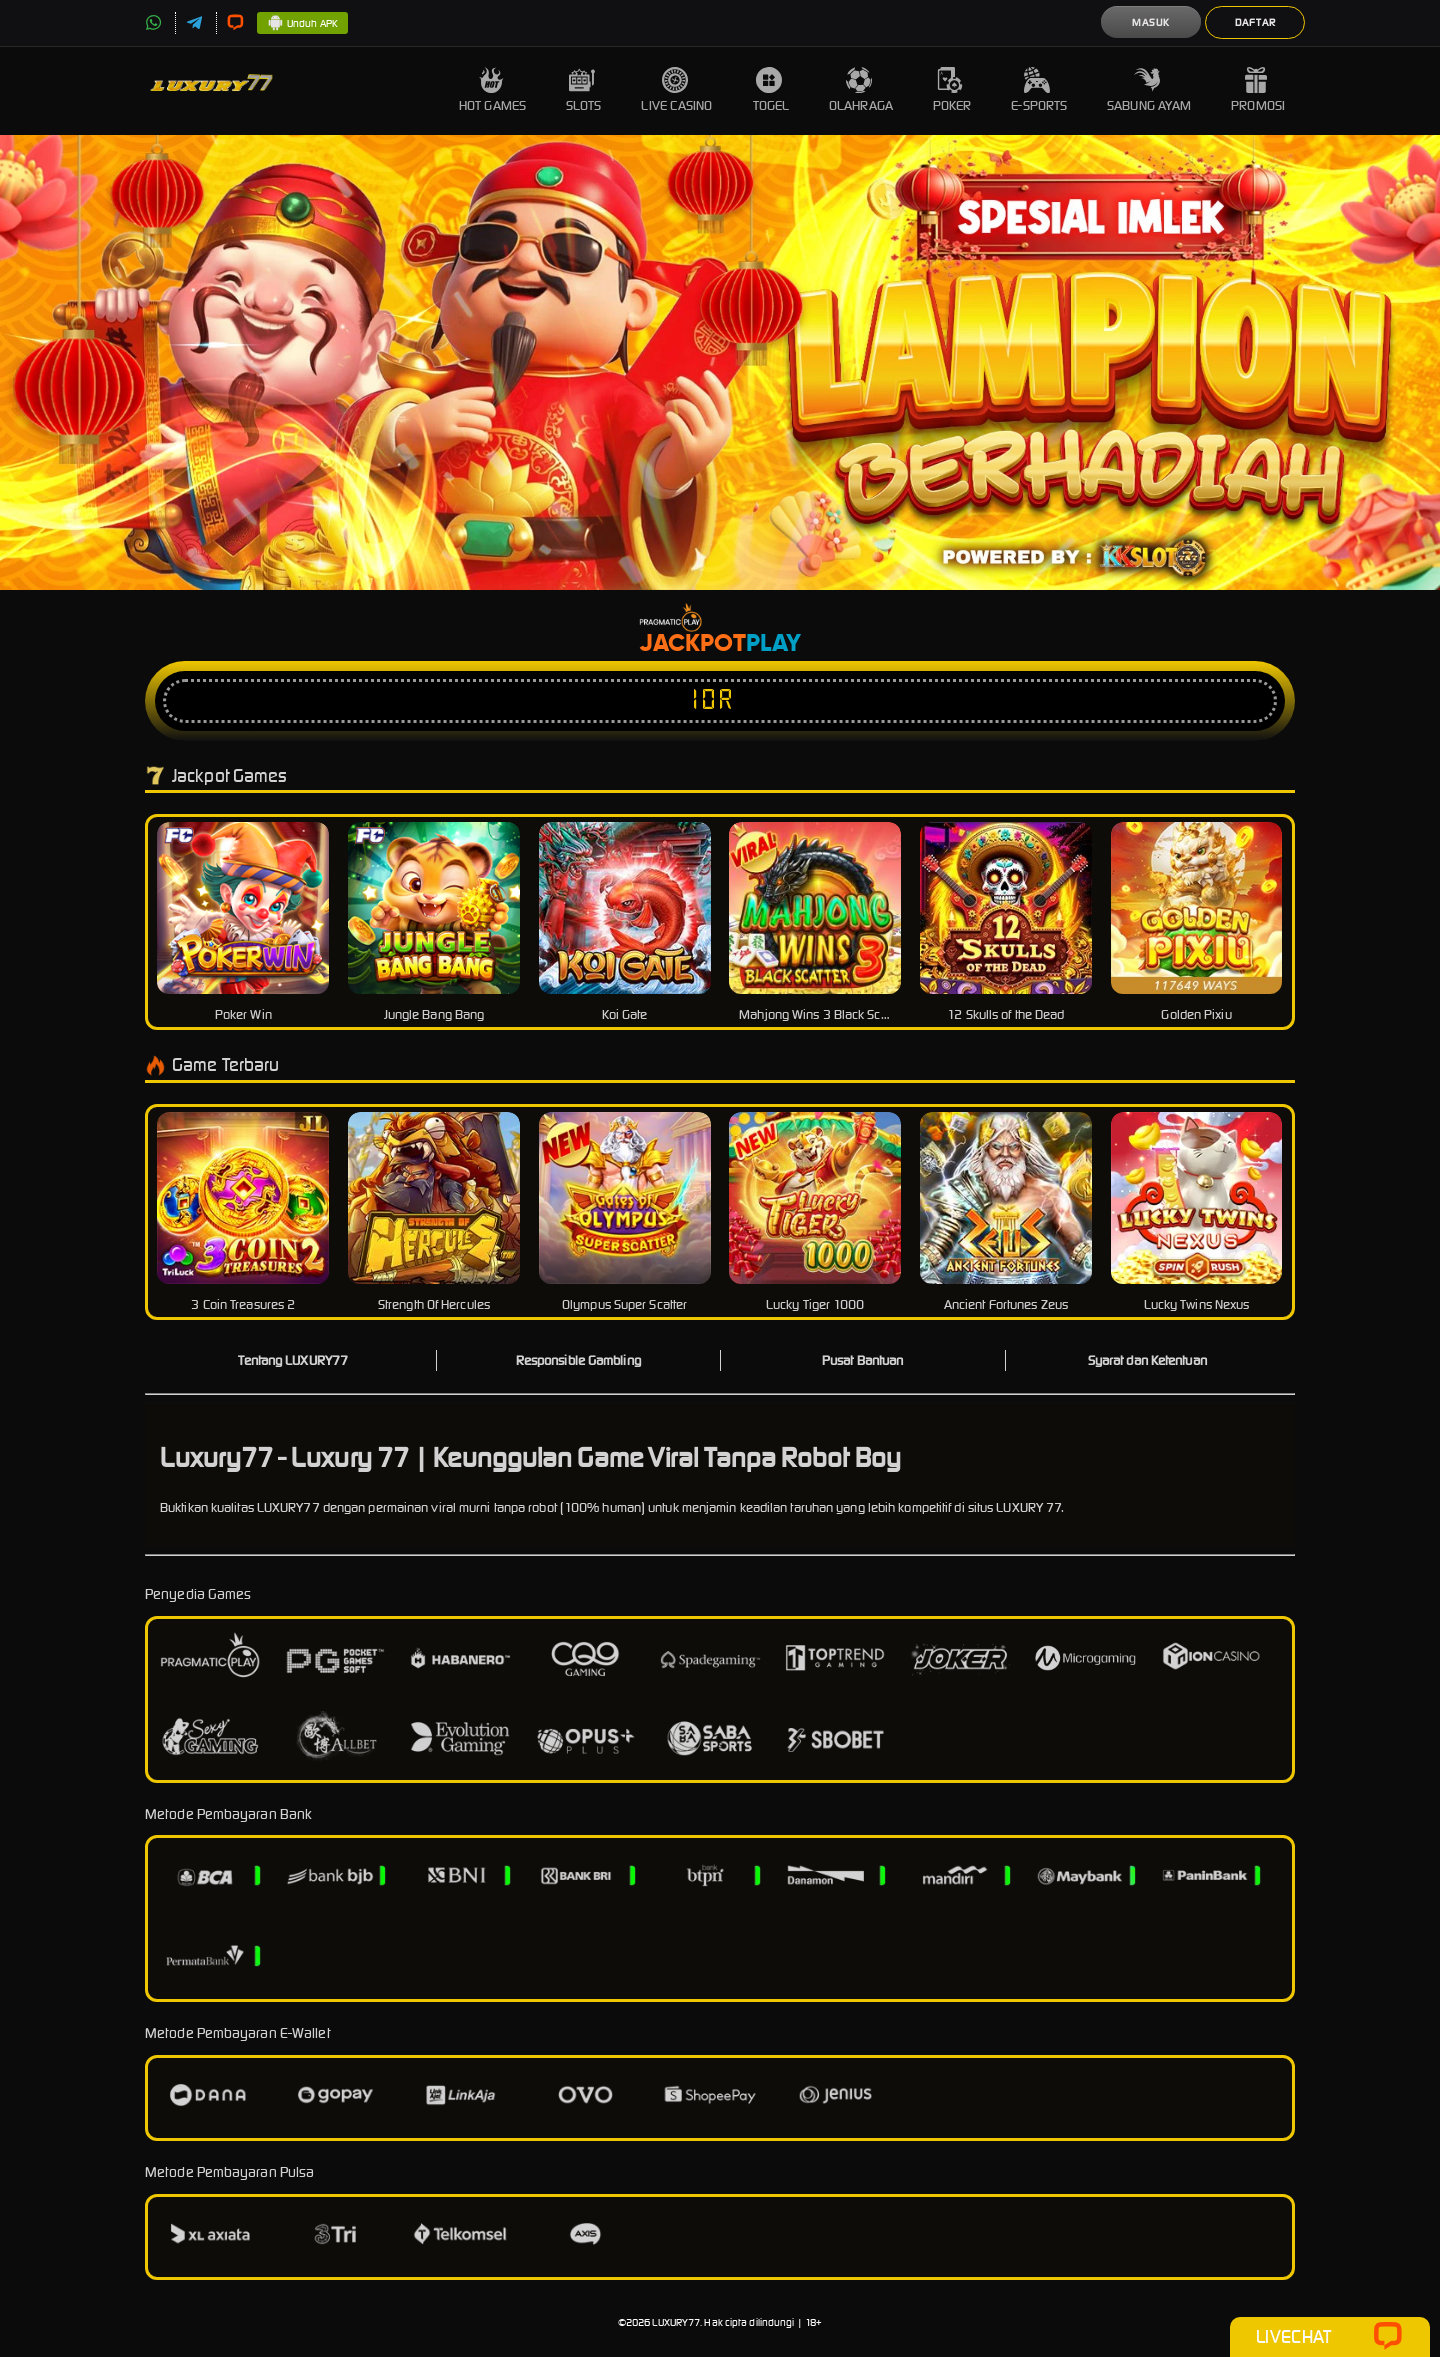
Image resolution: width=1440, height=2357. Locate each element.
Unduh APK (302, 24)
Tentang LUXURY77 (293, 1360)
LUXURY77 (676, 2322)
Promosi (1258, 90)
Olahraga (861, 90)
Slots (584, 90)
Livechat (1329, 2337)
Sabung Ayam (1149, 90)
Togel (771, 90)
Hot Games (492, 90)
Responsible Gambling (578, 1360)
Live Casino (676, 90)
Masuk (1151, 22)
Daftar (1255, 22)
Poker (952, 90)
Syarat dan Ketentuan (1147, 1360)
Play (773, 644)
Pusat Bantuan (862, 1360)
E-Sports (1039, 90)
